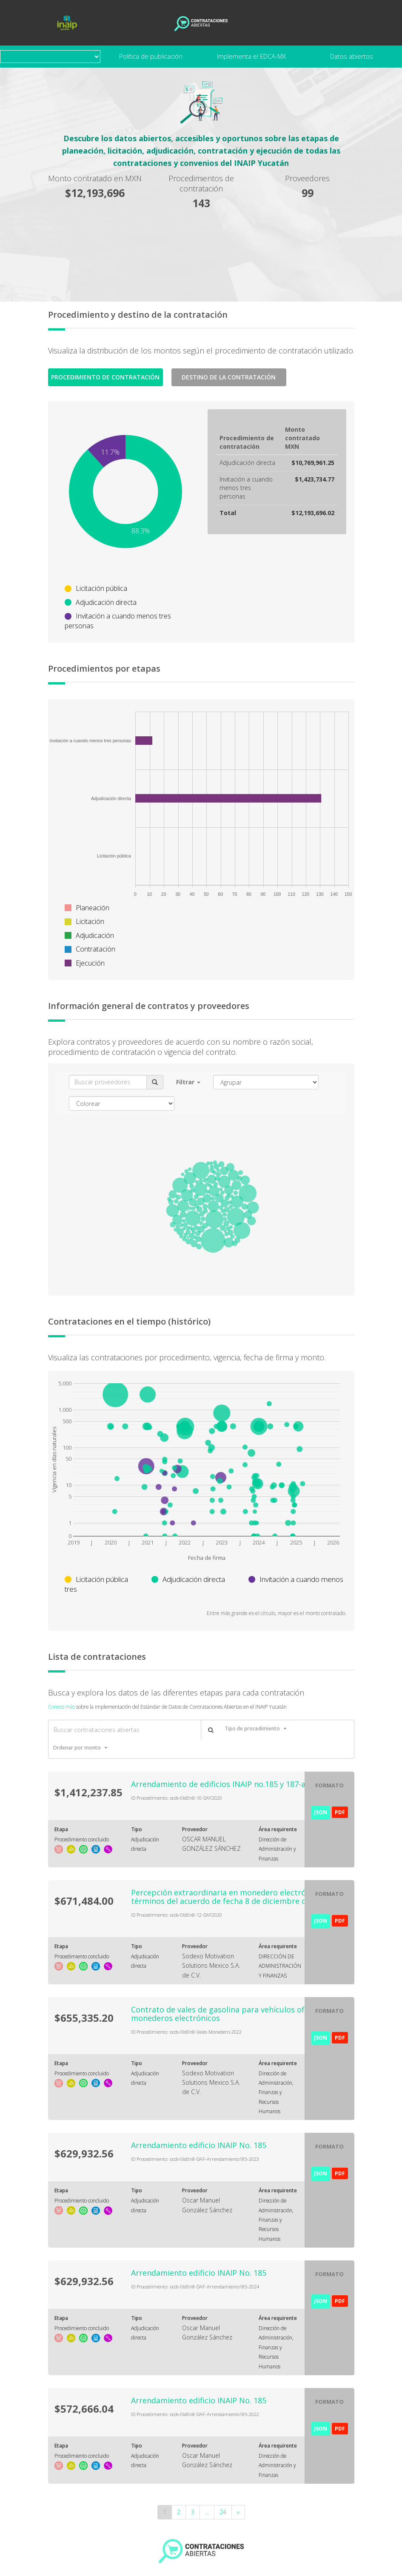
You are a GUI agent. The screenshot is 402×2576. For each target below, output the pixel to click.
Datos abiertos (351, 56)
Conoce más (61, 1706)
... (207, 2512)
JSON (320, 1812)
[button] (188, 1082)
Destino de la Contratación (229, 377)
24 (223, 2512)
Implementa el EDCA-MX (251, 56)
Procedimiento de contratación (105, 377)
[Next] (238, 2512)
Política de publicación (150, 56)
